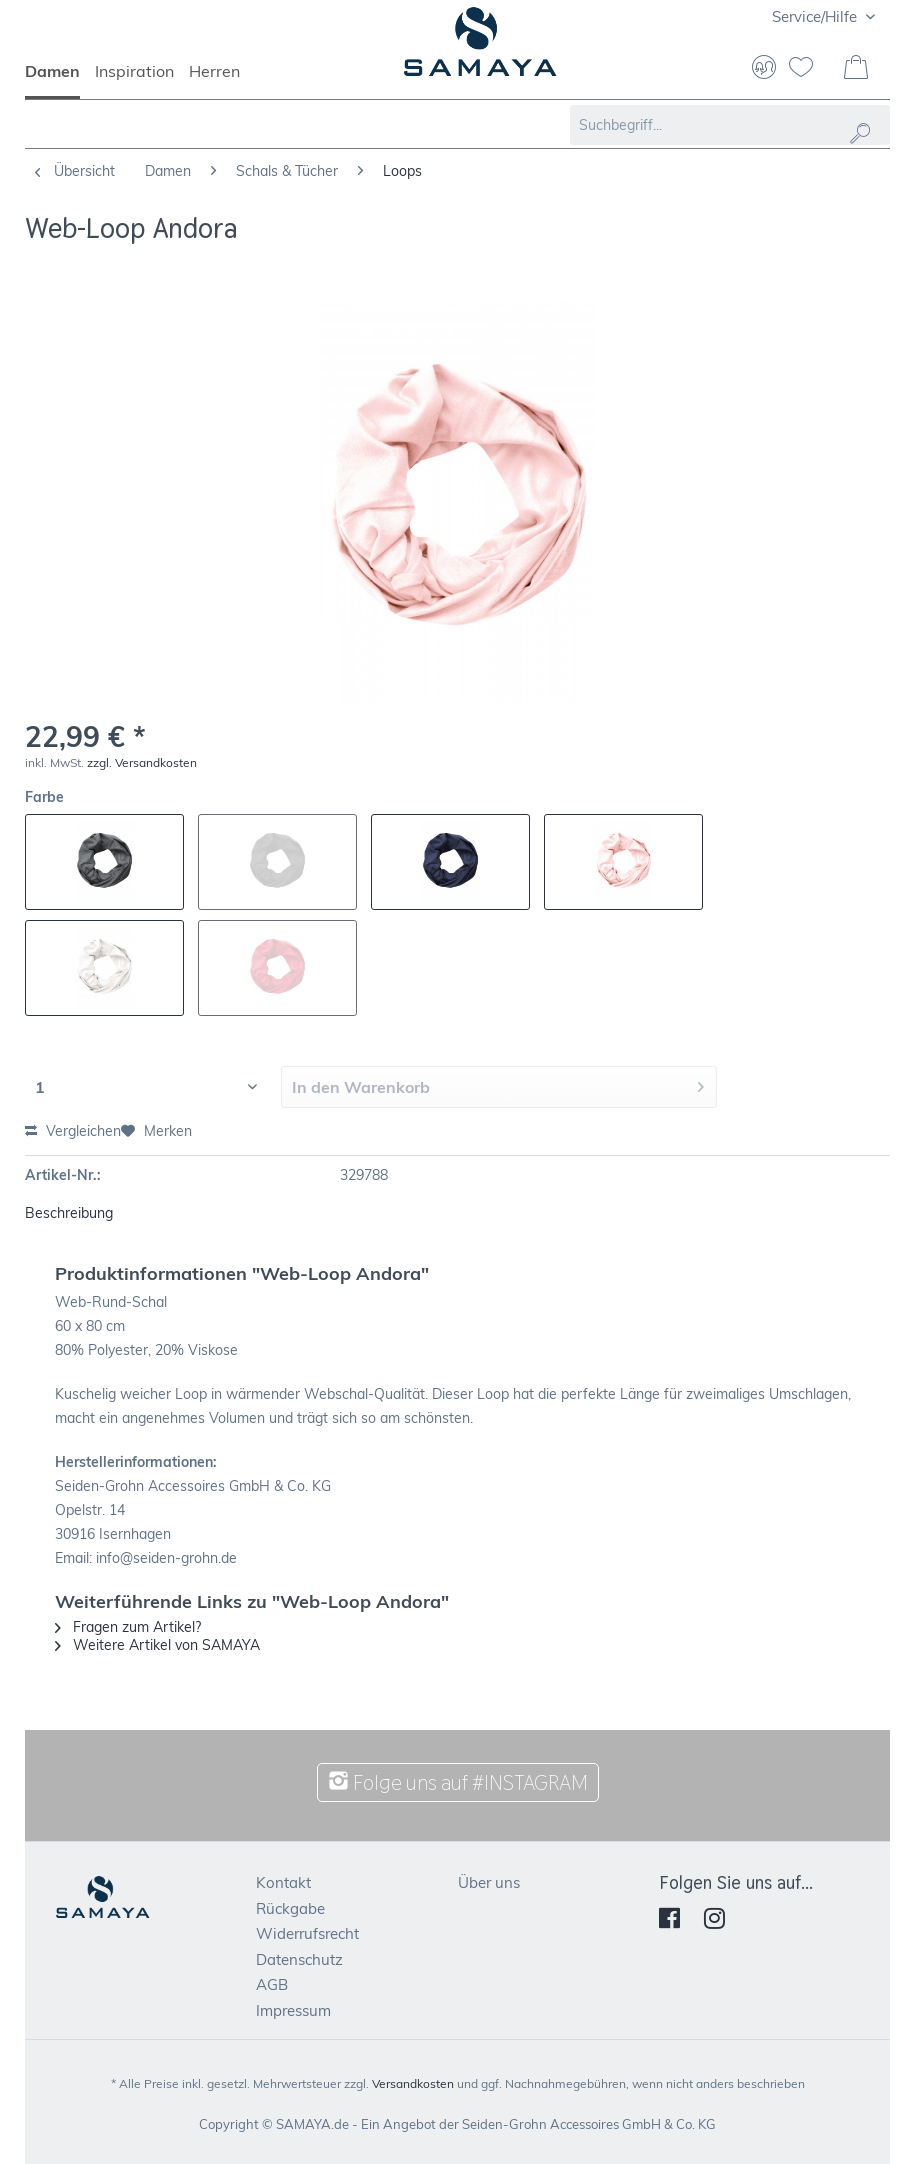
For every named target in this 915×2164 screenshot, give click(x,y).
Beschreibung (69, 1213)
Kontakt (283, 1882)
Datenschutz (299, 1959)
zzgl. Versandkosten (142, 762)
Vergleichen (73, 1131)
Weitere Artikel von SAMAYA (157, 1645)
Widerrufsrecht (307, 1933)
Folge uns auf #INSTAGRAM (458, 1782)
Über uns (489, 1882)
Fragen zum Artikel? (128, 1627)
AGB (272, 1984)
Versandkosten (413, 2083)
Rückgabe (290, 1908)
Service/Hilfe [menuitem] (816, 16)
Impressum (293, 2010)
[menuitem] (60, 80)
